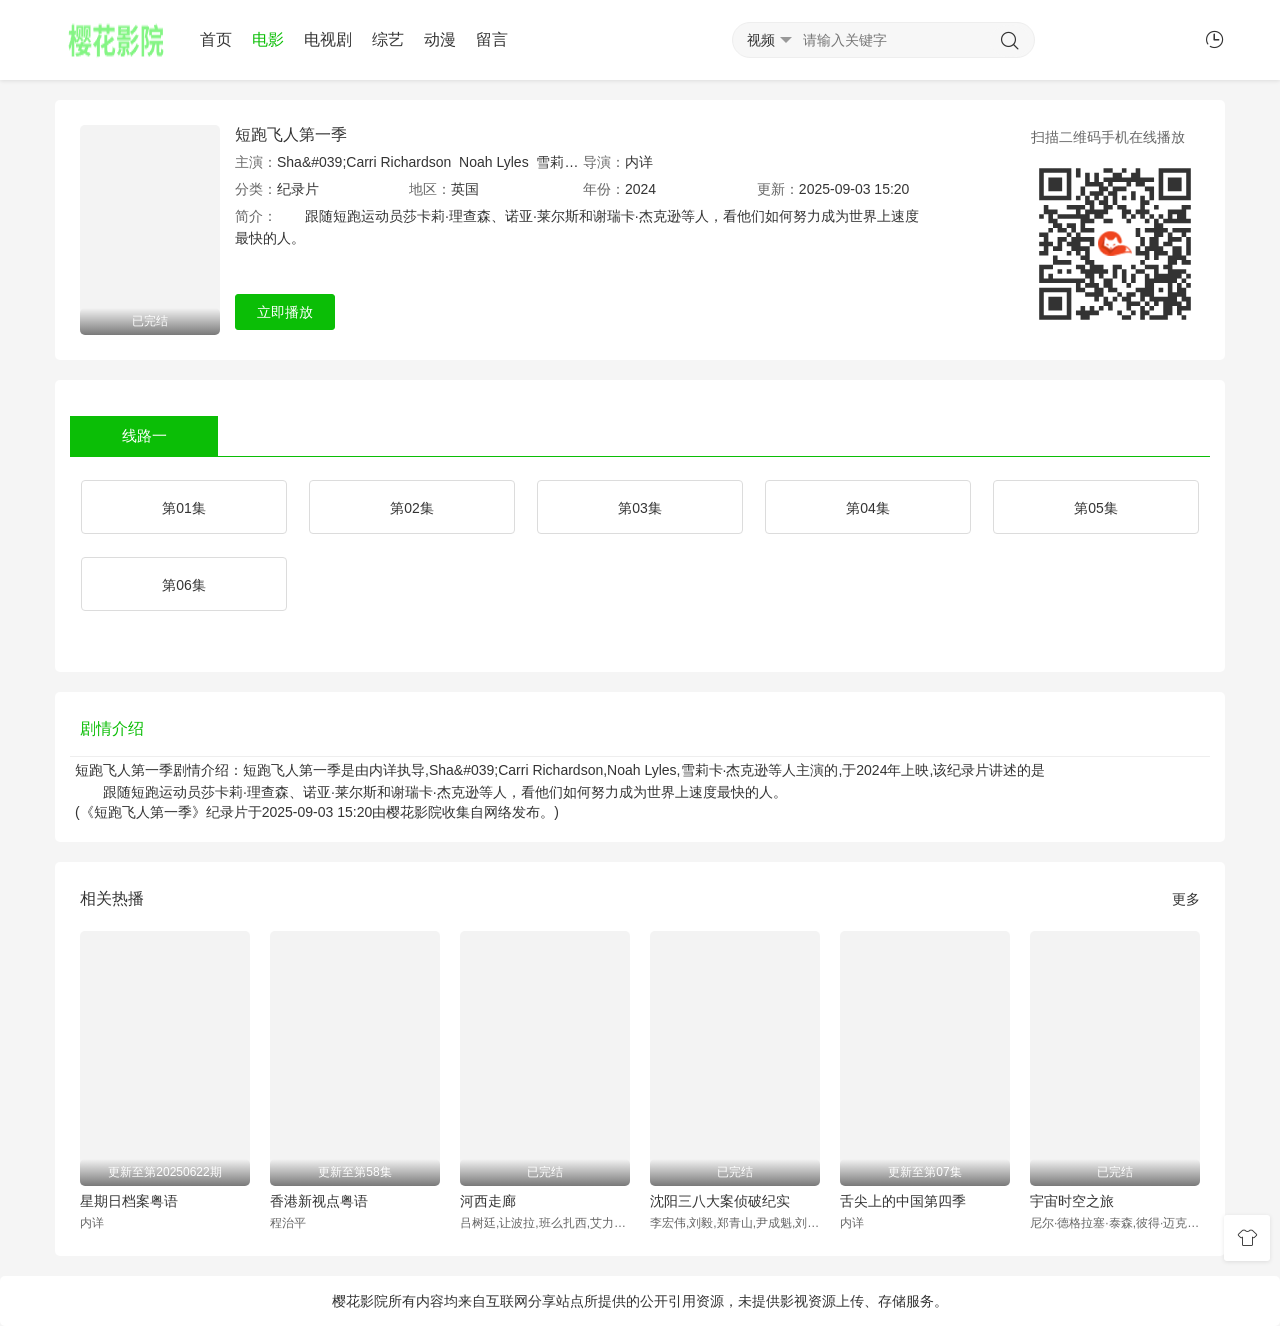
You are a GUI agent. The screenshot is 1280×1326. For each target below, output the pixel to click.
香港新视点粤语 (319, 1201)
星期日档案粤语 (129, 1201)
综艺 (388, 39)
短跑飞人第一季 (291, 134)
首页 (216, 39)
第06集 (184, 585)
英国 (465, 189)
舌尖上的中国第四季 (903, 1201)
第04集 (868, 508)
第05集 (1096, 508)
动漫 (440, 39)
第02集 (412, 508)
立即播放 (285, 312)
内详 (639, 162)
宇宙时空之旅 (1072, 1201)
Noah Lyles (494, 162)
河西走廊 (488, 1201)
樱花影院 (414, 812)
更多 (1186, 899)
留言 (492, 39)
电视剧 (328, 39)
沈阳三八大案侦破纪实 (720, 1201)
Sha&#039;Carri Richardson (364, 162)
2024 (640, 189)
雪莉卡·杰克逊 (580, 162)
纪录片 (298, 189)
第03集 (640, 508)
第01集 (184, 508)
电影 (268, 39)
